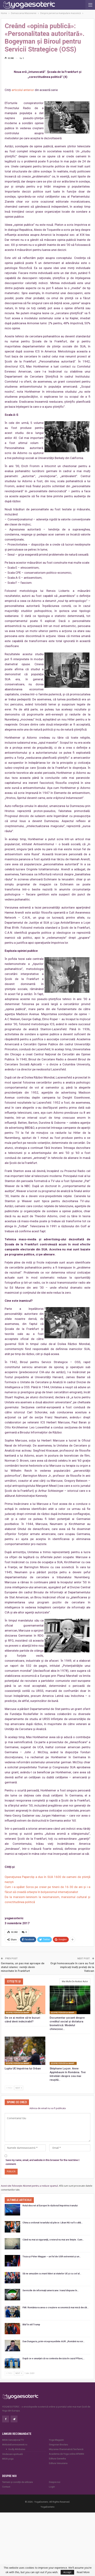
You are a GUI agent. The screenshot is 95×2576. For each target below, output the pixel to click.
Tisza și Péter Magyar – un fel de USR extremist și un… (51, 2256)
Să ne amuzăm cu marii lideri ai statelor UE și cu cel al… (51, 2273)
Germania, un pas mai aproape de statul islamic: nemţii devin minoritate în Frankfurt (22, 1967)
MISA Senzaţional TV (13, 2440)
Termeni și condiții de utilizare (17, 2482)
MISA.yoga (7, 2458)
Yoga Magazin (56, 2440)
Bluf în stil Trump (31, 2324)
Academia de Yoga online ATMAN (66, 2454)
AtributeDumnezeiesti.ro (14, 2444)
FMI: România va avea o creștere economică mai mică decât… (55, 2307)
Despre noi (54, 2482)
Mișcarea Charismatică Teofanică (66, 2449)
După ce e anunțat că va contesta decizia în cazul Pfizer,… (53, 2358)
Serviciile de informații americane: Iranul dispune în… (50, 2290)
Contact (6, 2486)
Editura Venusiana (58, 2463)
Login (52, 2486)
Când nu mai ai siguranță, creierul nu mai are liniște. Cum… (53, 2239)
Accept (67, 2572)
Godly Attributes (16, 2449)
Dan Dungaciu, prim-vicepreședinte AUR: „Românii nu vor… (53, 2341)
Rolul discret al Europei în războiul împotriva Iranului (50, 2205)
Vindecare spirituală (12, 2454)
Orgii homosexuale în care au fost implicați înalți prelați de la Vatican (72, 1967)
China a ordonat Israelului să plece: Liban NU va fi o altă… (52, 2222)
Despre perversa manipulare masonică (19, 2013)
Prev (9, 2087)
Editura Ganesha (57, 2458)
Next (18, 2087)
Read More (83, 2572)
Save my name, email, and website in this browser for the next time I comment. (42, 2162)
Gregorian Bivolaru (58, 2444)
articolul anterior (23, 90)
